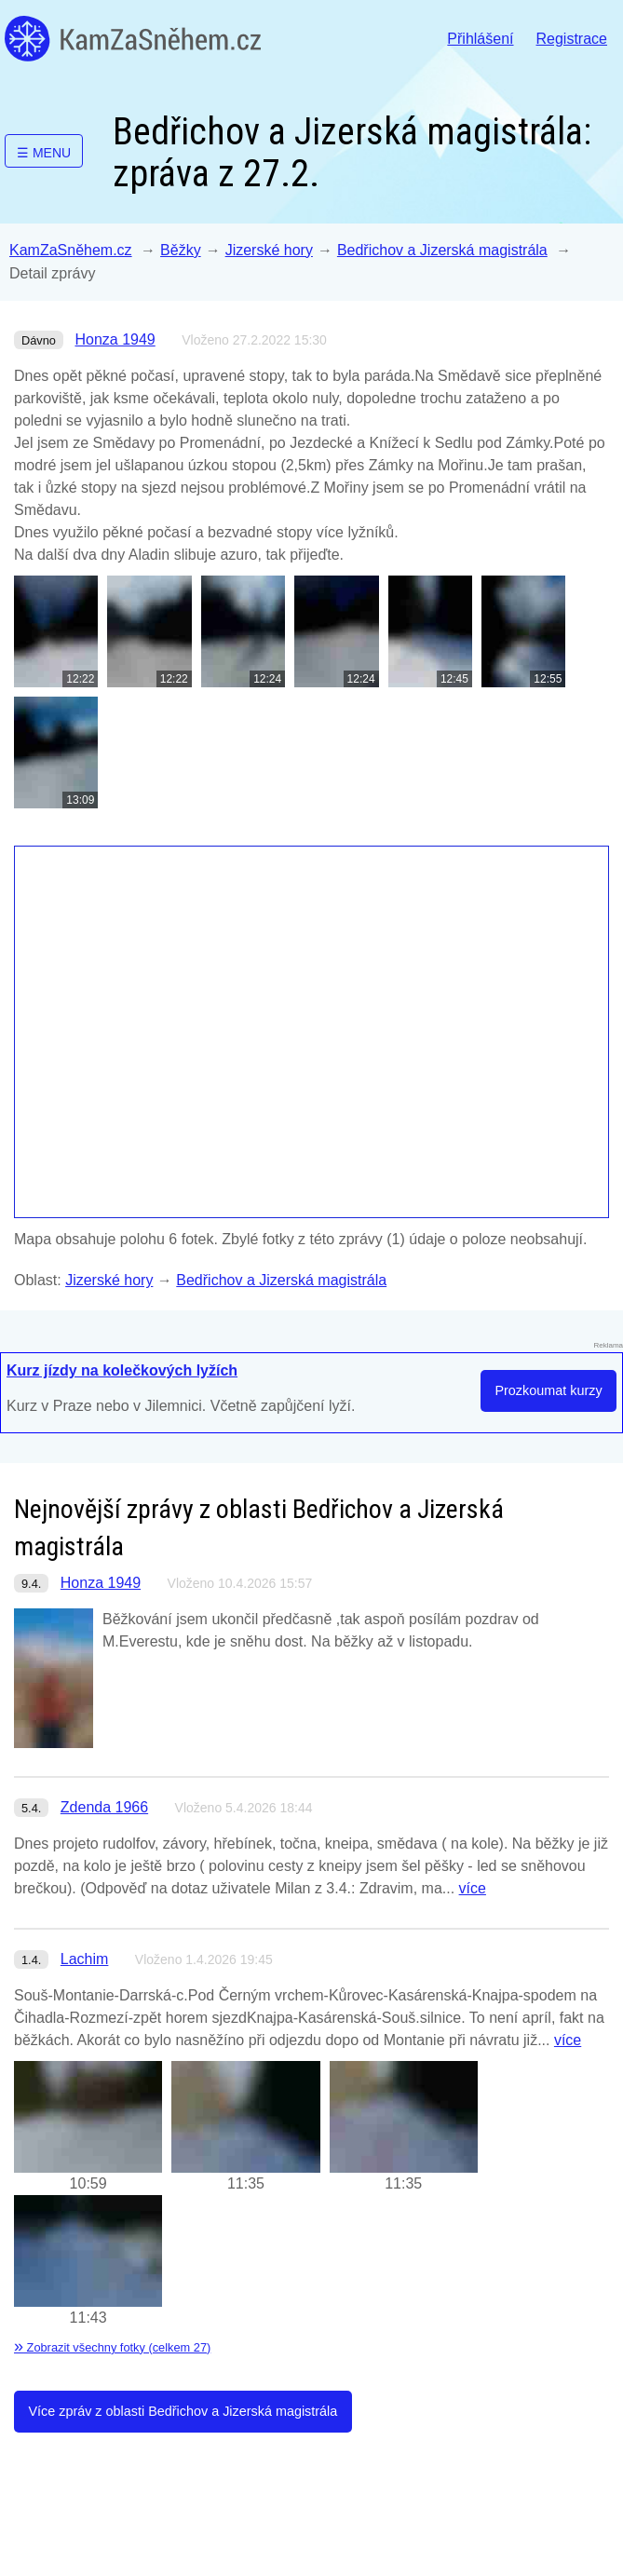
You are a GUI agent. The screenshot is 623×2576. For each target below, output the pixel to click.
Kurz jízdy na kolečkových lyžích (122, 1370)
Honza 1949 (114, 339)
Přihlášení (480, 39)
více (472, 1888)
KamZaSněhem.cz (133, 38)
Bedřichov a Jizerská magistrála (442, 250)
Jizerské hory (269, 250)
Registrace (571, 39)
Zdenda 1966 (104, 1807)
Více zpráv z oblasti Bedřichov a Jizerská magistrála (182, 2411)
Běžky (180, 250)
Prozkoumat (548, 1390)
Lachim (85, 1959)
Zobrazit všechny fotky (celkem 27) (112, 2347)
